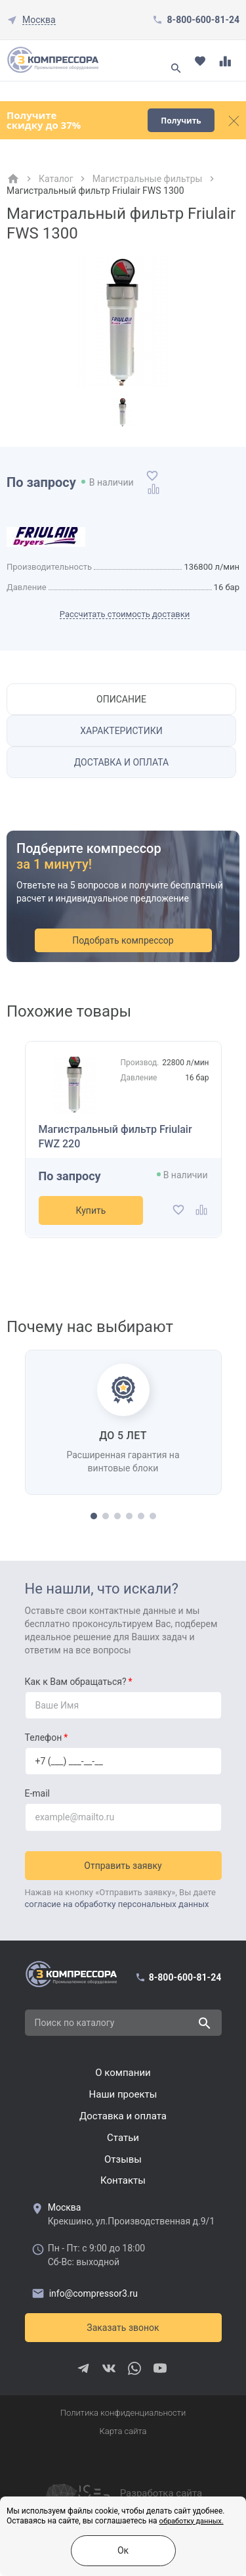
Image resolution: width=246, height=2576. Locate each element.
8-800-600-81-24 (203, 19)
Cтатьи (123, 2138)
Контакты (123, 2180)
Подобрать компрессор (122, 940)
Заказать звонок (123, 2327)
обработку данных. (191, 2521)
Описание (121, 699)
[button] (94, 1516)
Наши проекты (123, 2094)
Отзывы (123, 2159)
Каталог (56, 178)
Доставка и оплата (121, 762)
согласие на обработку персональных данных (117, 1904)
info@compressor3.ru (84, 2293)
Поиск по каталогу (75, 2022)
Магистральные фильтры (147, 178)
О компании (122, 2073)
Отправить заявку (122, 1865)
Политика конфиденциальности (123, 2412)
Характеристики (121, 730)
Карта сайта (122, 2431)
